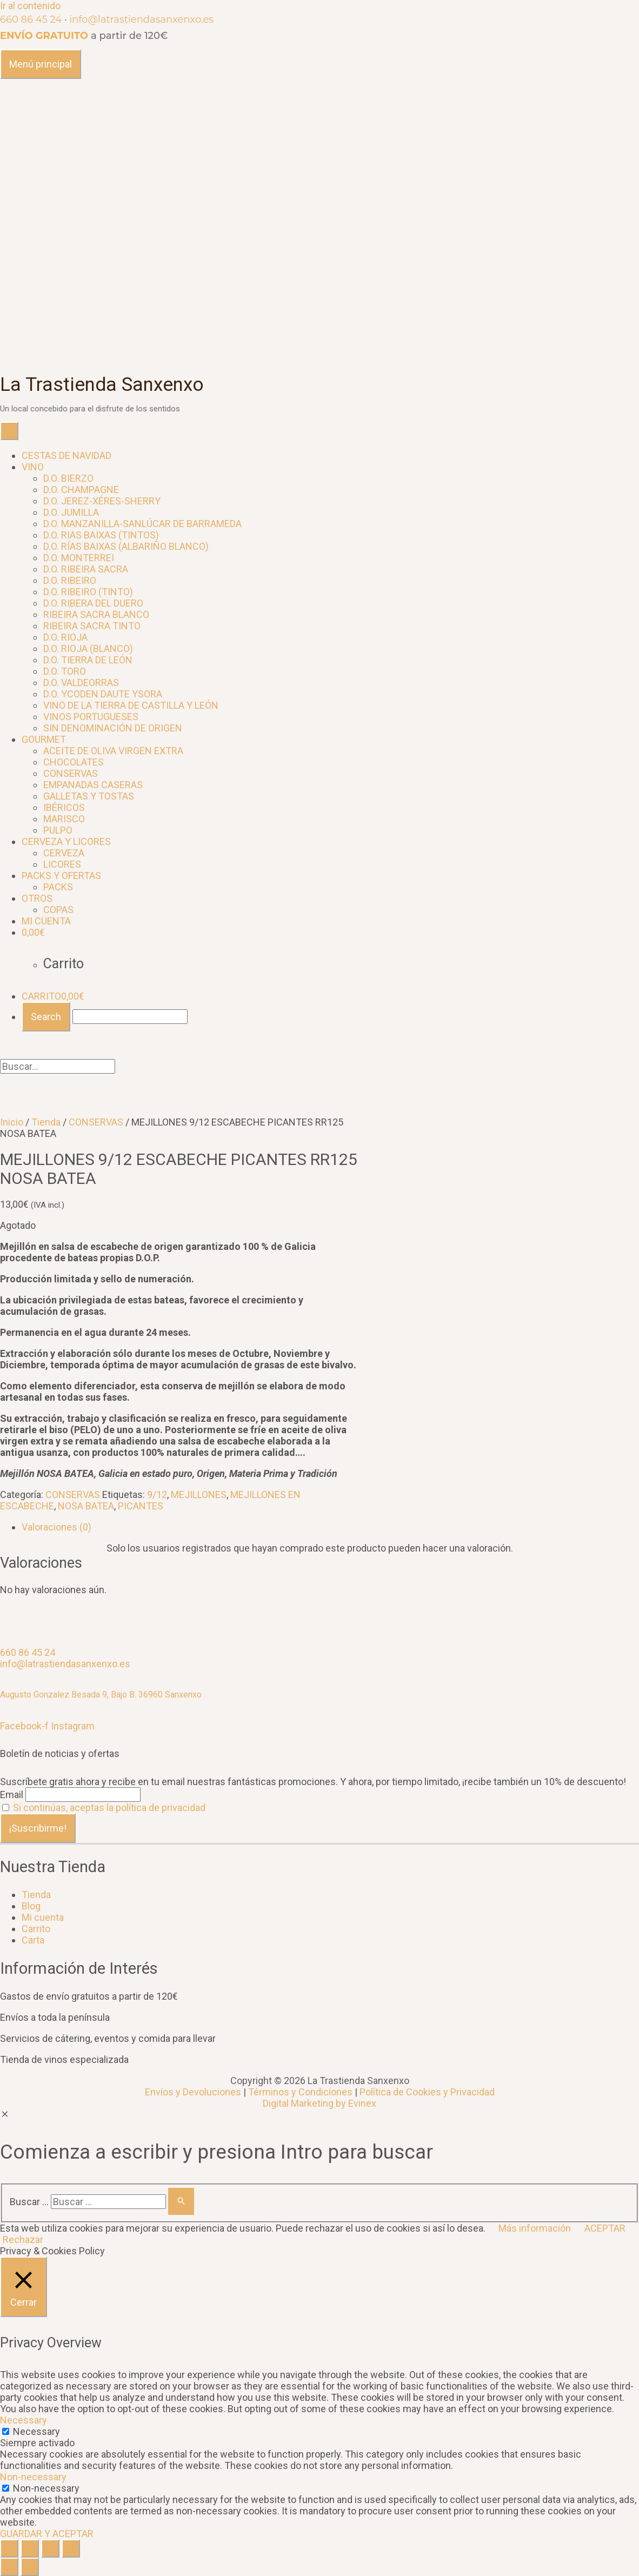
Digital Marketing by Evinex (319, 2103)
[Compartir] (30, 2548)
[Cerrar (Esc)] (9, 2548)
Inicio (11, 1122)
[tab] (330, 1527)
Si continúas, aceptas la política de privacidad (109, 1807)
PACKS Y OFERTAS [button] (61, 875)
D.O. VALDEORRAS (81, 682)
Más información (534, 2228)
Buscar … (29, 2201)
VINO (33, 466)
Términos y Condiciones (300, 2092)
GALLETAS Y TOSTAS (88, 796)
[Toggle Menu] (9, 431)
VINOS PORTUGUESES (90, 716)
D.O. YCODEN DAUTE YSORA (102, 694)
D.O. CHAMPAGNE (81, 489)
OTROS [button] (37, 898)
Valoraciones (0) (56, 1527)
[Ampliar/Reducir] (71, 2548)
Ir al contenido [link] (30, 5)
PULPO (57, 830)
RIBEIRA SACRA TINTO (92, 625)
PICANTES (140, 1506)
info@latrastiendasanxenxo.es (141, 19)
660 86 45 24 (31, 19)
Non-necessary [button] (33, 2476)
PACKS (58, 887)
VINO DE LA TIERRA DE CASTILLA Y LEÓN (130, 705)
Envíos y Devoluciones (193, 2092)
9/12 (157, 1494)
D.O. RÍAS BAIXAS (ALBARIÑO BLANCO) (126, 546)
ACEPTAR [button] (604, 2228)
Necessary (36, 2431)
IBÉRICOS (64, 807)
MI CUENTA (46, 921)
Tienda (46, 1122)
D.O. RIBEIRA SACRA (85, 569)
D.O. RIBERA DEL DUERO (93, 603)
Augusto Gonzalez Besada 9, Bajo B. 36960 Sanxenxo (101, 1694)
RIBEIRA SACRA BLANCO (96, 614)
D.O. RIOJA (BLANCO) (88, 648)
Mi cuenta (43, 1917)
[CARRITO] (33, 932)
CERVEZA (63, 852)
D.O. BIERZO (68, 478)
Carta (33, 1940)
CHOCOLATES (73, 762)
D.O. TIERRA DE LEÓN (87, 659)
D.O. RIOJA (65, 637)
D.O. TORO (64, 671)
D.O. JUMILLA (71, 512)
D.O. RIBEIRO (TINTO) (88, 591)
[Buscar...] (130, 1016)
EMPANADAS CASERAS (93, 784)
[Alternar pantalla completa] (50, 2548)
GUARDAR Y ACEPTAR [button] (47, 2533)
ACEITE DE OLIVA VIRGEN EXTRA (113, 750)
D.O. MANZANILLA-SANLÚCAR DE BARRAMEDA (142, 523)
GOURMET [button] (44, 739)
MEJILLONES (199, 1494)
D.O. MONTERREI (78, 557)
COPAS (58, 909)
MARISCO (64, 818)
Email (11, 1794)
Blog (31, 1906)
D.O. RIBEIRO (69, 580)
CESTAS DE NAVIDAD (66, 455)
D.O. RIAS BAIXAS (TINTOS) (101, 535)
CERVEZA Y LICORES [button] (66, 841)
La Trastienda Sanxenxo (102, 385)
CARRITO (53, 996)
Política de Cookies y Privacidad (427, 2092)
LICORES (62, 864)
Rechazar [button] (23, 2239)
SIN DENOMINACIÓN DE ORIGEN (112, 728)
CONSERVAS (70, 773)
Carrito (36, 1928)
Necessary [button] (23, 2420)
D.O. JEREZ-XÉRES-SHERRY (102, 501)
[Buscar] (181, 2201)
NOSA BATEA (86, 1506)
